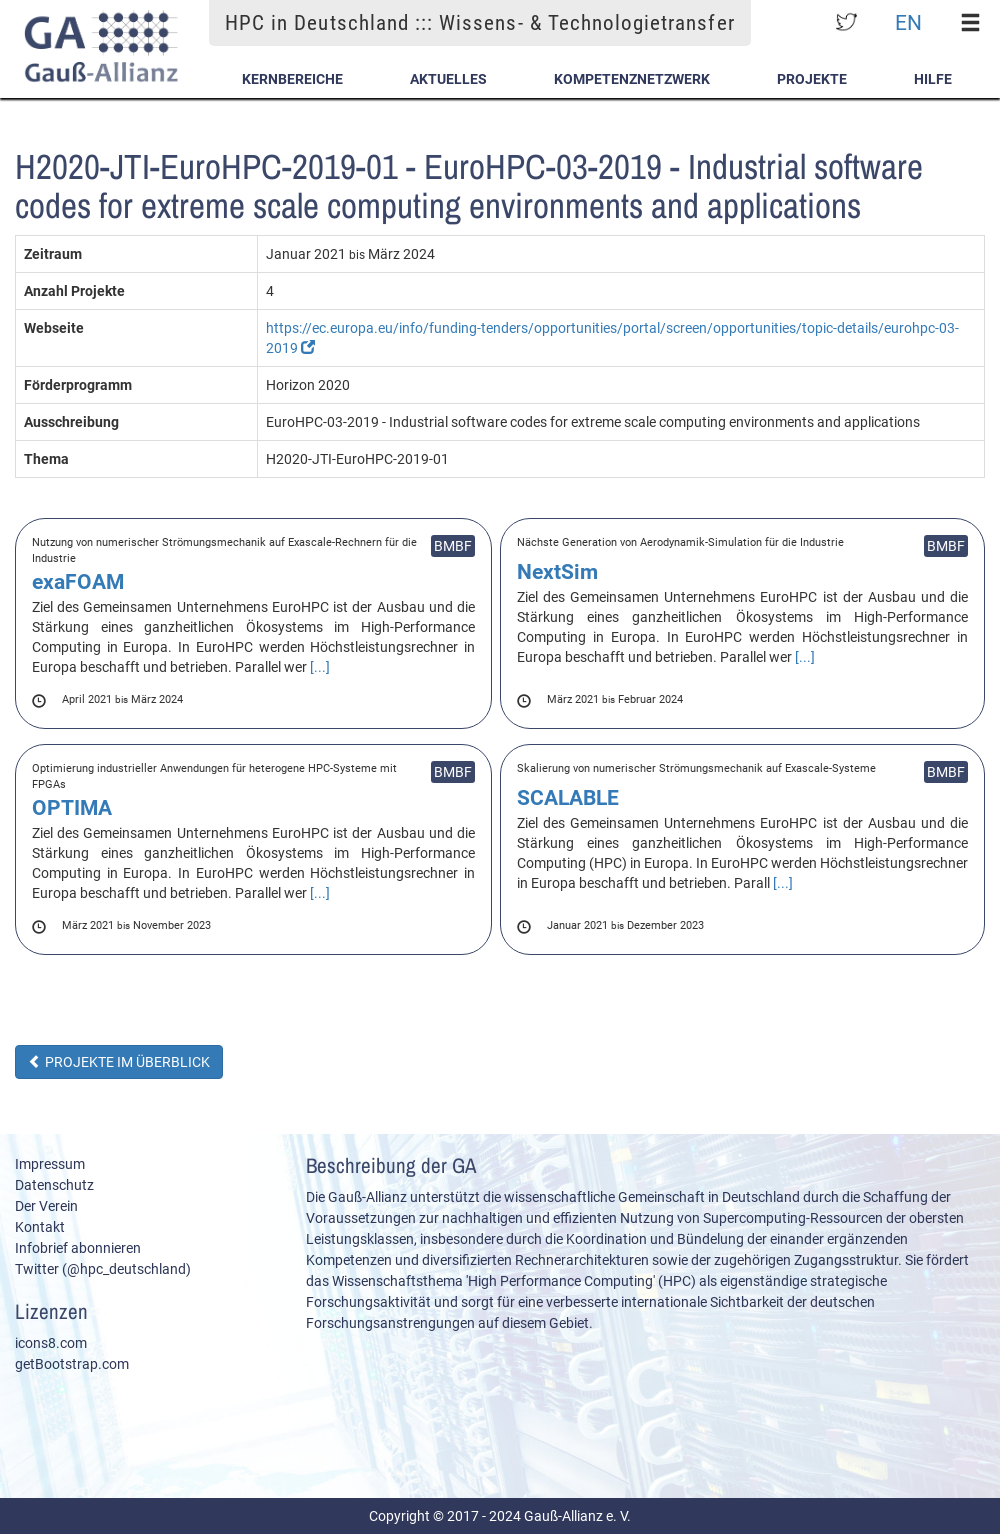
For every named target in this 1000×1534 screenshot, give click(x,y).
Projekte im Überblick (119, 1062)
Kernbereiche (292, 79)
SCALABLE (568, 798)
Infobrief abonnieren (78, 1248)
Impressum (50, 1164)
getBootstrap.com (72, 1364)
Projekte (812, 79)
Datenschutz (54, 1185)
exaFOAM (78, 582)
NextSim (557, 572)
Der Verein (46, 1206)
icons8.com (51, 1343)
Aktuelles (448, 79)
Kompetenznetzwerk (632, 79)
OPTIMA (72, 808)
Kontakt (40, 1227)
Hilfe (933, 79)
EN (908, 22)
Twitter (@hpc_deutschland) (103, 1269)
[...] (320, 667)
